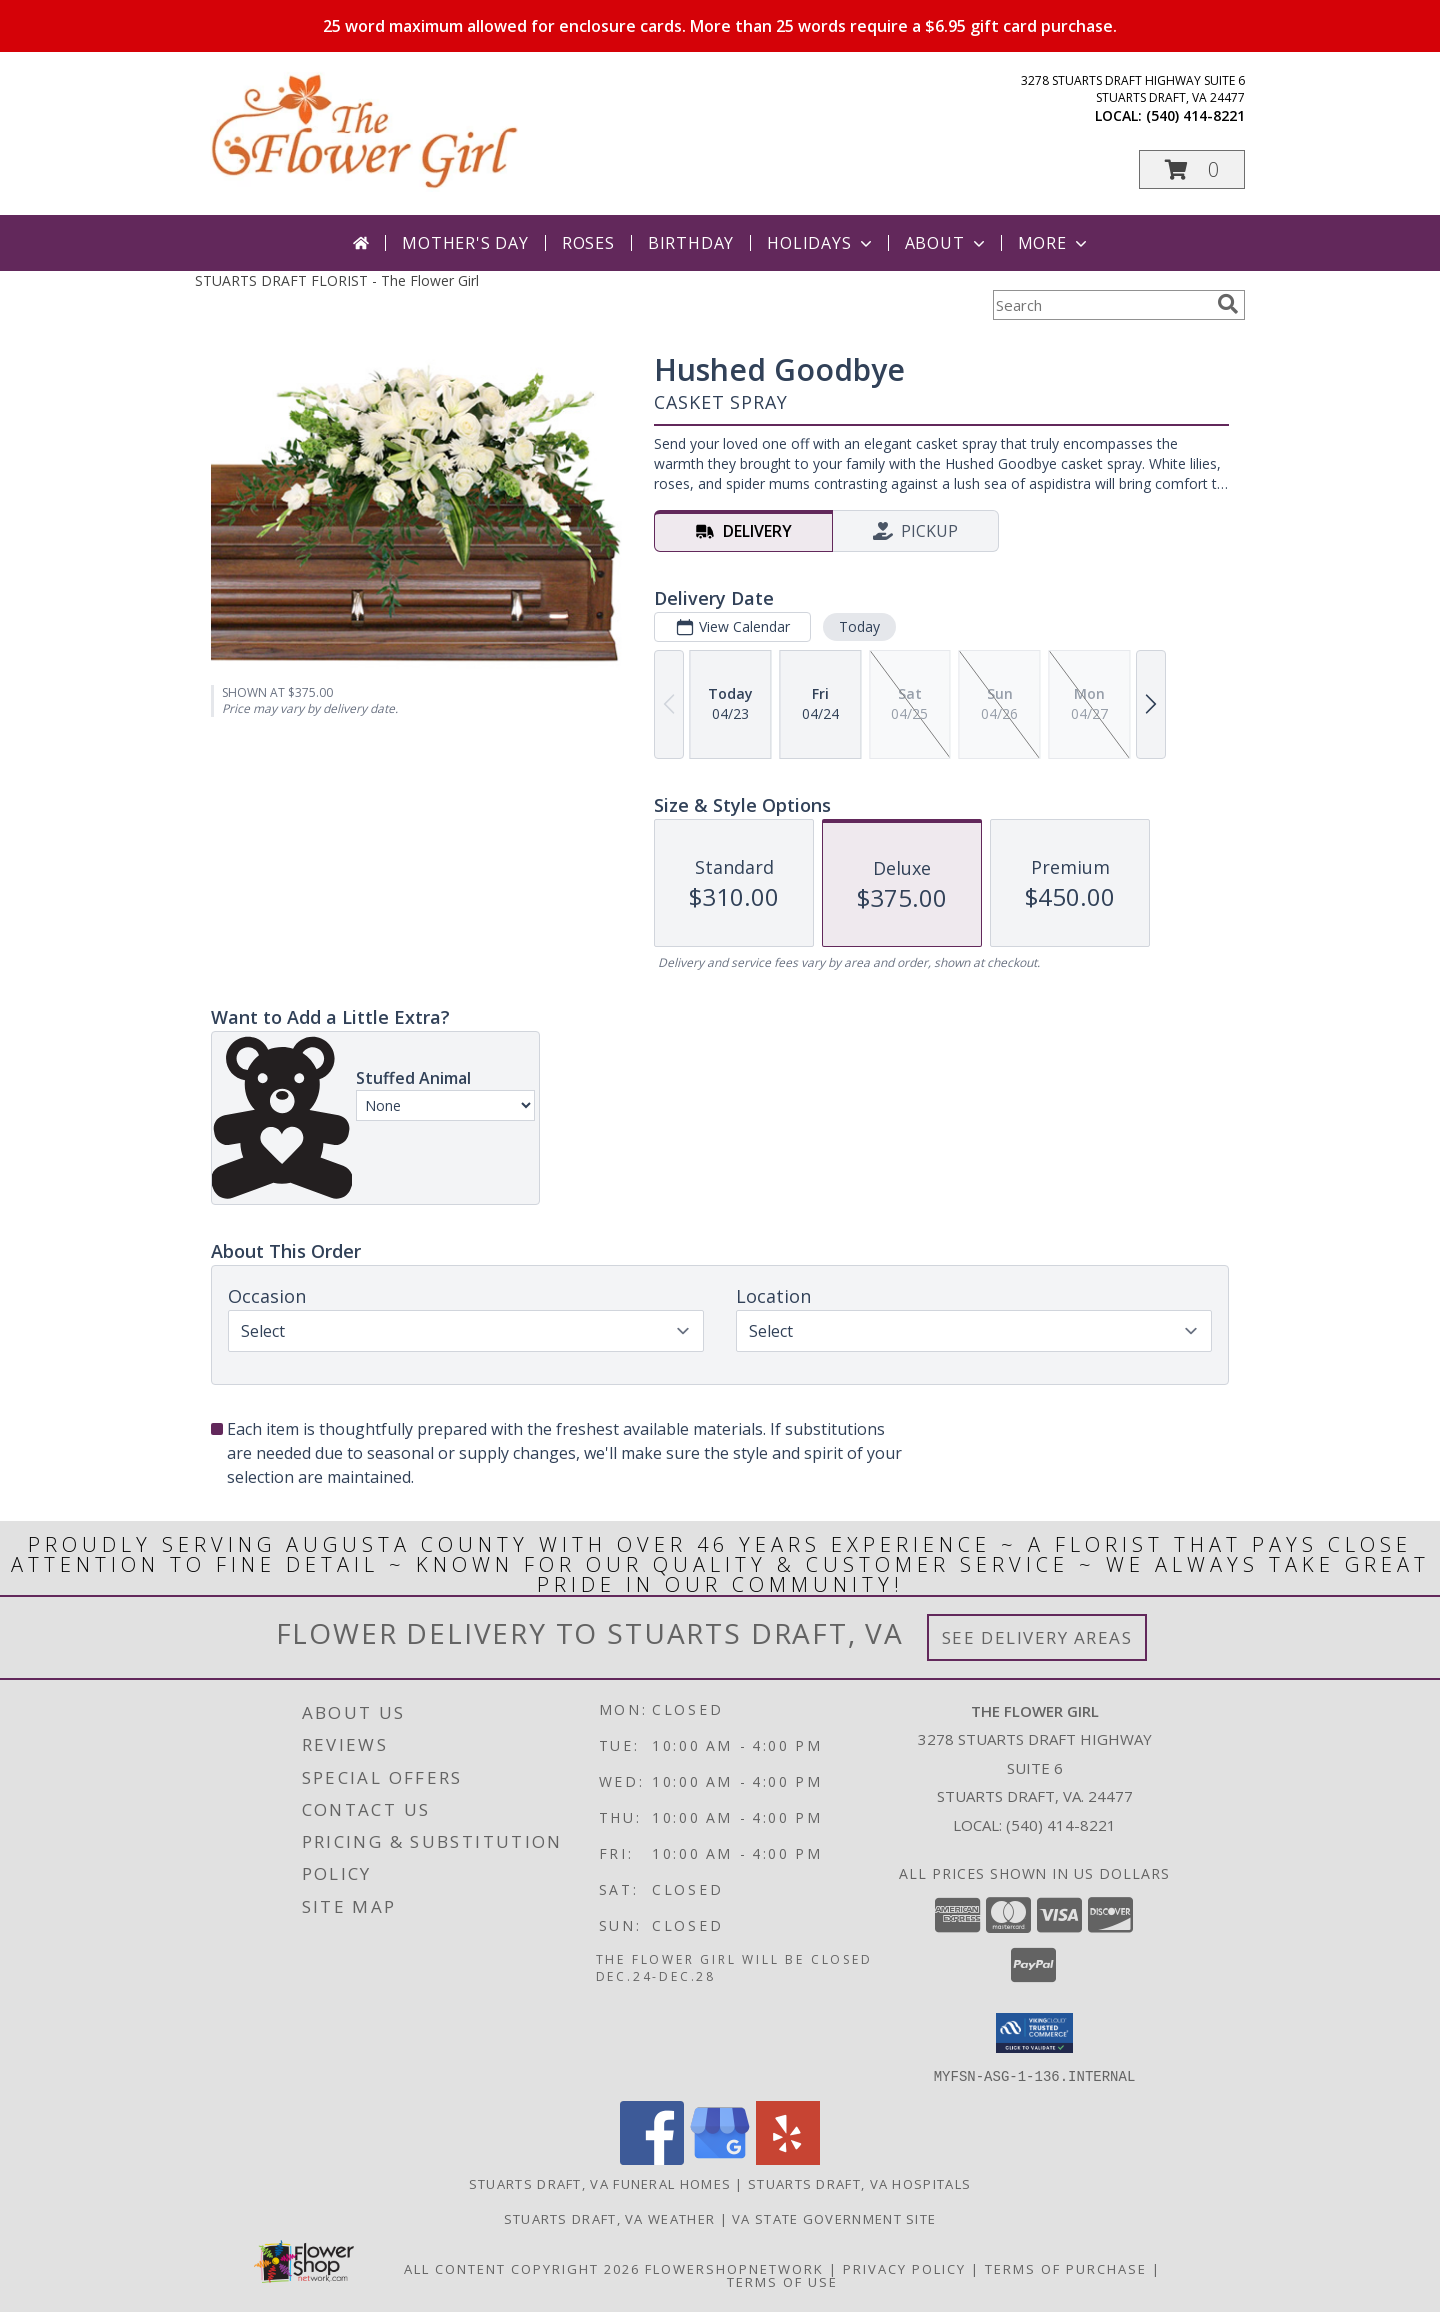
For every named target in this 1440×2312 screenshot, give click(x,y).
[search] (1228, 304)
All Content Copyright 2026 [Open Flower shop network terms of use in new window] (522, 2268)
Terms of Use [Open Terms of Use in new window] (782, 2281)
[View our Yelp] (788, 2158)
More (1054, 243)
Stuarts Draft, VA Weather (610, 2218)
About (947, 243)
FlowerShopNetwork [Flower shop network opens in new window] (734, 2268)
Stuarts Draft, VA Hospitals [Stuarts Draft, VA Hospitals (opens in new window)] (859, 2183)
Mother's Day (465, 243)
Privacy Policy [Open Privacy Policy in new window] (904, 2268)
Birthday (691, 243)
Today (859, 626)
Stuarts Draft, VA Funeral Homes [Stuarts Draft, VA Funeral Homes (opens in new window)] (600, 2183)
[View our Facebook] (652, 2158)
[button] (1192, 169)
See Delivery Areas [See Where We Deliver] (1037, 1637)
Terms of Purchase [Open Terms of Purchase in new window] (1066, 2268)
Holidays (821, 243)
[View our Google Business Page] (720, 2158)
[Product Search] (1101, 305)
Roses (588, 243)
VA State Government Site (834, 2218)
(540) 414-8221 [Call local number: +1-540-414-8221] (1195, 115)
